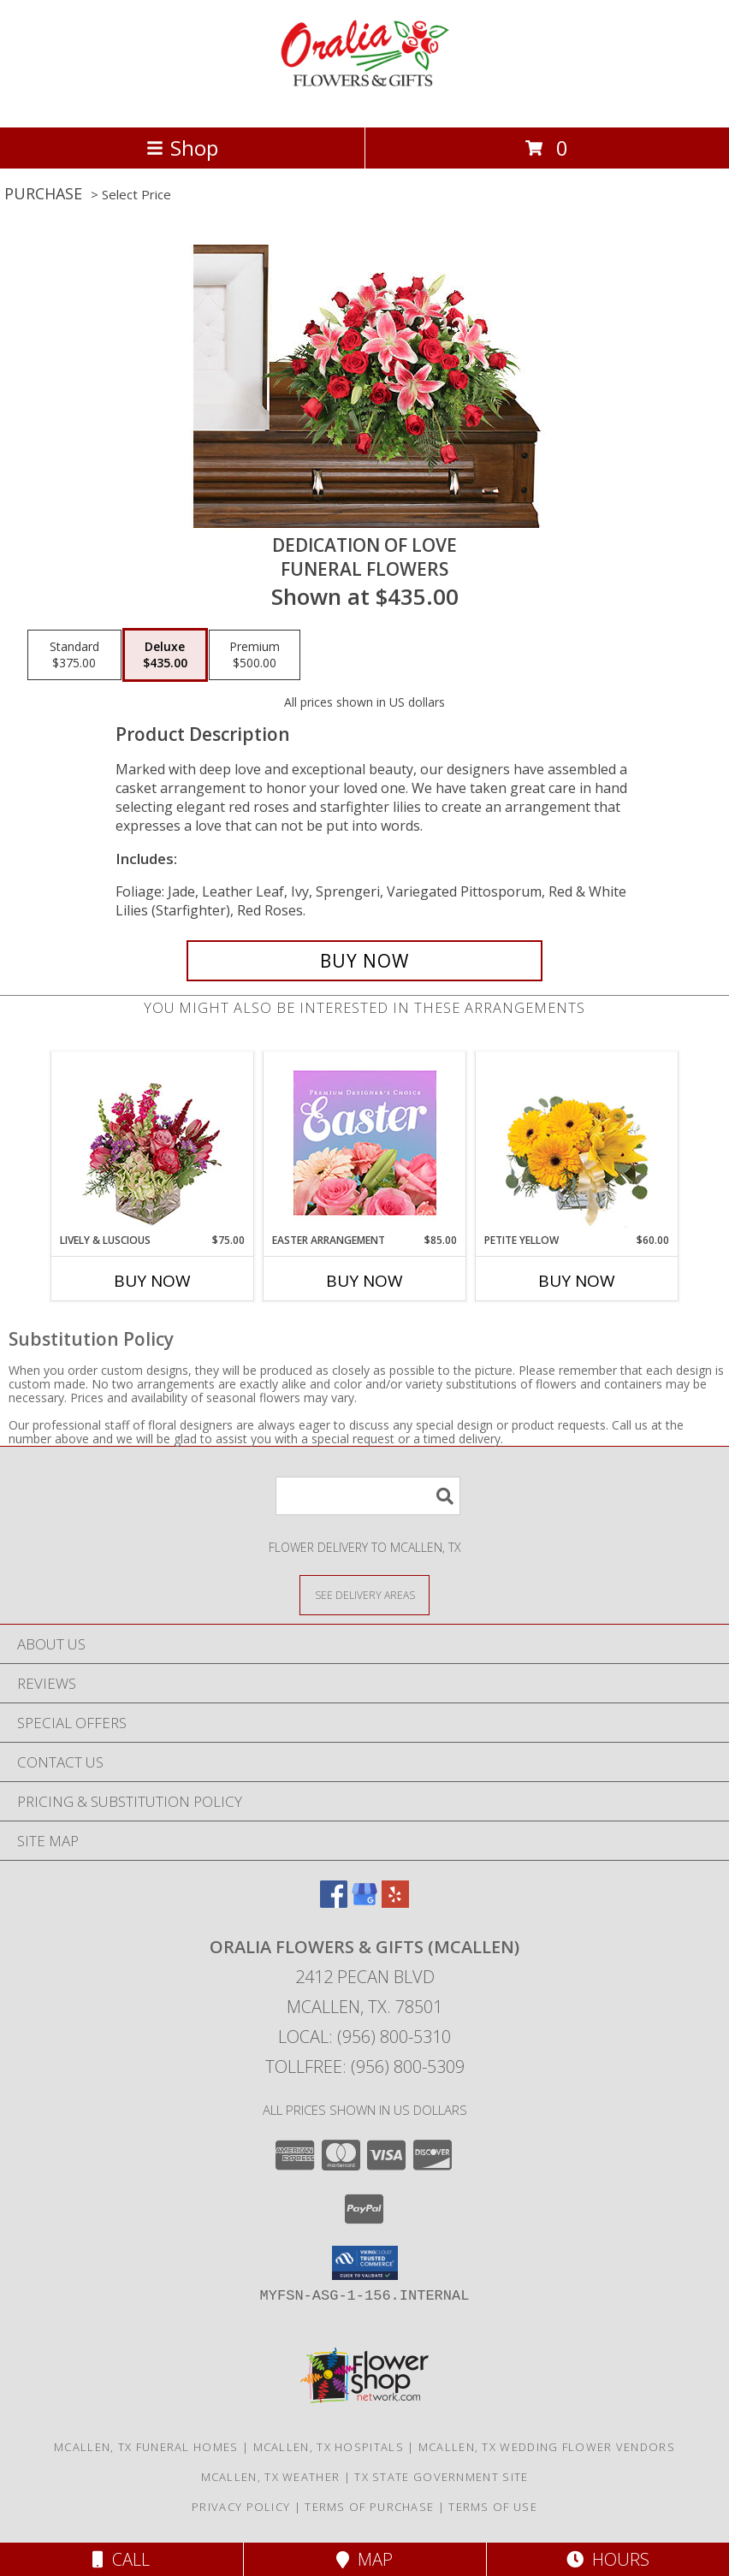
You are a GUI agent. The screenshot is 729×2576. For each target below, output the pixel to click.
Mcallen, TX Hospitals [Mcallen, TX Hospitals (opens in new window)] (328, 2447)
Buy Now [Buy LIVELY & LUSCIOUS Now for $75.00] (152, 1281)
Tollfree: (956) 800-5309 (365, 2066)
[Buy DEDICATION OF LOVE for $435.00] (364, 960)
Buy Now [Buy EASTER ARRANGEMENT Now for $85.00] (364, 1281)
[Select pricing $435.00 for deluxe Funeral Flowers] (165, 655)
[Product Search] (368, 1496)
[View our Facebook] (333, 1902)
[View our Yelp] (395, 1902)
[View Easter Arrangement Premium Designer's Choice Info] (364, 1142)
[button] (365, 2263)
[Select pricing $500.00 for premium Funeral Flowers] (254, 655)
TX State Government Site (441, 2476)
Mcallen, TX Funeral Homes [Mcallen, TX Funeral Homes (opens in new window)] (146, 2447)
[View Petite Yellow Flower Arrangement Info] (577, 1142)
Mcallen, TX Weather (271, 2476)
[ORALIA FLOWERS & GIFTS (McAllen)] (364, 102)
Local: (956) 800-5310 (364, 2036)
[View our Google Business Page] (364, 1902)
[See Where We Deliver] (364, 1594)
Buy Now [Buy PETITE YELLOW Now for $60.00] (576, 1281)
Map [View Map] (364, 2559)
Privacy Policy (241, 2506)
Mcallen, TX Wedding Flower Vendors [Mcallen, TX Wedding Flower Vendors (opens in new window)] (546, 2447)
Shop (182, 147)
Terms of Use (492, 2506)
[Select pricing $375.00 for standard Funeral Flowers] (74, 655)
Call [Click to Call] (121, 2559)
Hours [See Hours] (607, 2559)
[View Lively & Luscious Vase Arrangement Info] (152, 1142)
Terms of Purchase (369, 2506)
